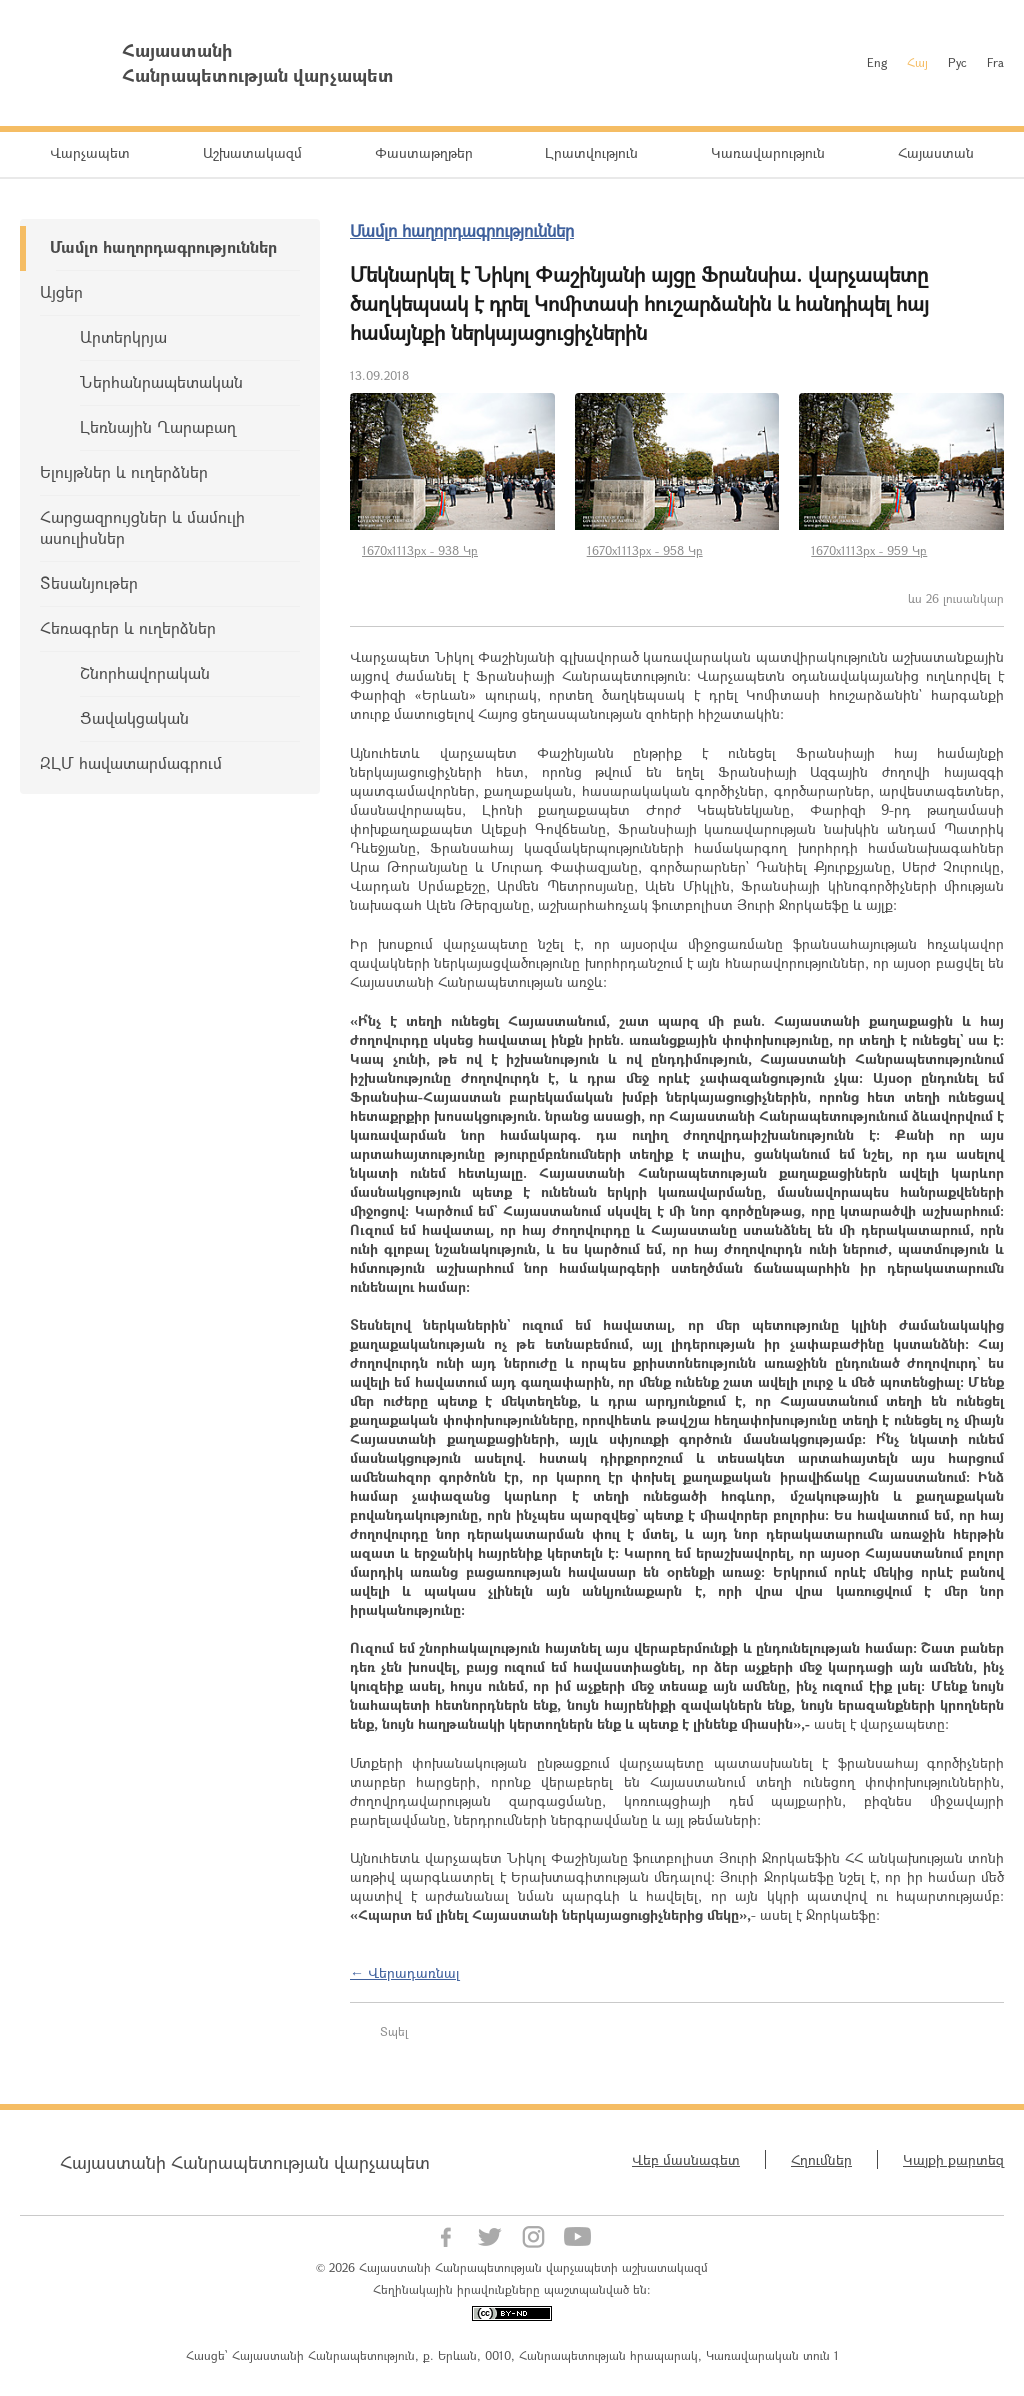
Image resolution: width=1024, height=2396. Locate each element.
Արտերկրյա (123, 336)
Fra (995, 62)
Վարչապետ (90, 152)
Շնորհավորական (145, 672)
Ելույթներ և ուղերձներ (124, 471)
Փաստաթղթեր (424, 152)
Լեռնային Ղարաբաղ (158, 426)
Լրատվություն (591, 152)
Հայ (917, 62)
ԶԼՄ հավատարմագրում (131, 762)
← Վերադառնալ (405, 1972)
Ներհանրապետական (161, 381)
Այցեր (61, 291)
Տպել (394, 2031)
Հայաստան (936, 152)
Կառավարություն (768, 152)
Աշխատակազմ (252, 152)
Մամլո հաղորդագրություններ (163, 246)
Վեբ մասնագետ (686, 2159)
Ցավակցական (134, 717)
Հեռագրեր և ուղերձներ (128, 627)
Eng (877, 62)
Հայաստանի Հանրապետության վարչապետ (245, 2162)
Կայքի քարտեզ (953, 2159)
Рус (957, 62)
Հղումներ (821, 2159)
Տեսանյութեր (89, 582)
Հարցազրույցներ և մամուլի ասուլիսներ (142, 527)
